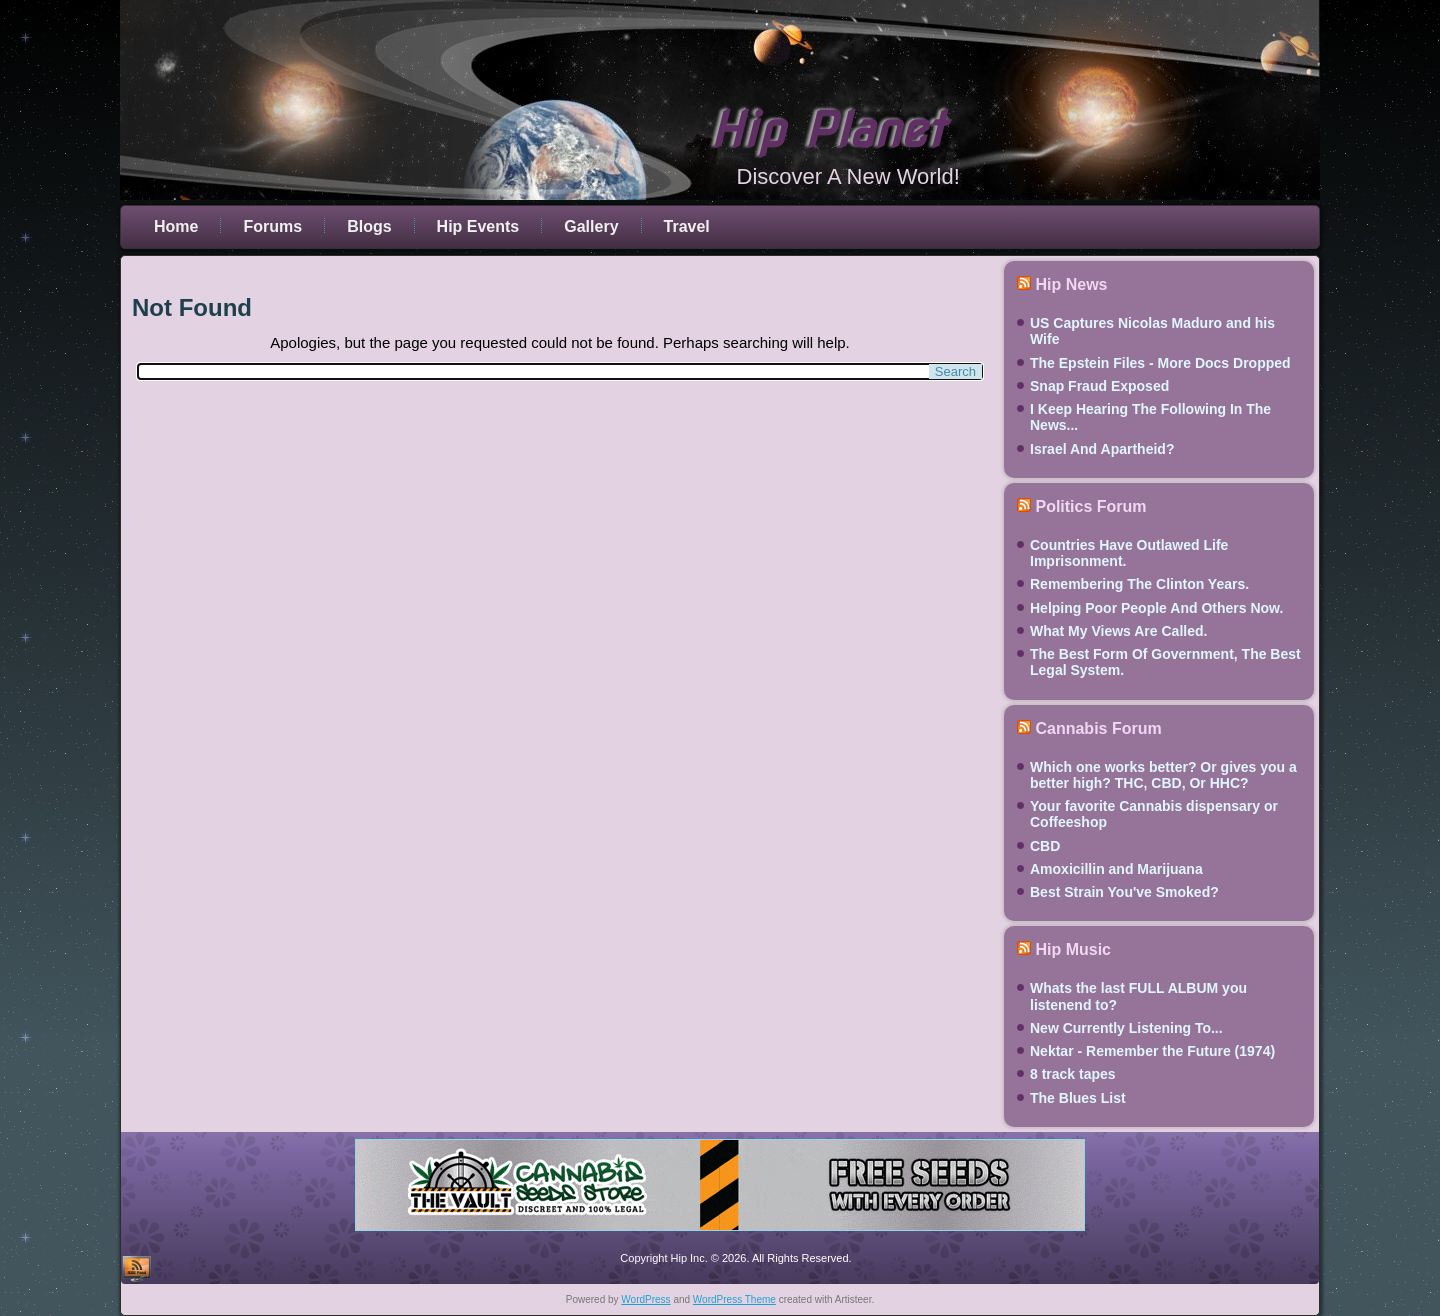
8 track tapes (1073, 1074)
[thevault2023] (720, 1234)
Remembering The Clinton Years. (1139, 584)
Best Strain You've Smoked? (1124, 892)
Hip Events (478, 226)
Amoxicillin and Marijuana (1116, 869)
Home (176, 226)
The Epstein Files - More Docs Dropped (1160, 363)
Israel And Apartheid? (1102, 449)
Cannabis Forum (1098, 728)
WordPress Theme (734, 1299)
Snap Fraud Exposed (1099, 386)
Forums (272, 226)
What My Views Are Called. (1118, 631)
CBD (1045, 846)
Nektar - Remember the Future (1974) (1152, 1051)
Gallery (591, 226)
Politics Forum (1090, 506)
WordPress (645, 1299)
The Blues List (1078, 1098)
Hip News (1071, 284)
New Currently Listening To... (1126, 1028)
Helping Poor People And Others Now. (1156, 608)
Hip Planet (827, 130)
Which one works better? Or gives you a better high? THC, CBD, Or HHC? (1163, 775)
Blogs (369, 226)
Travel (687, 226)
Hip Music (1073, 949)
